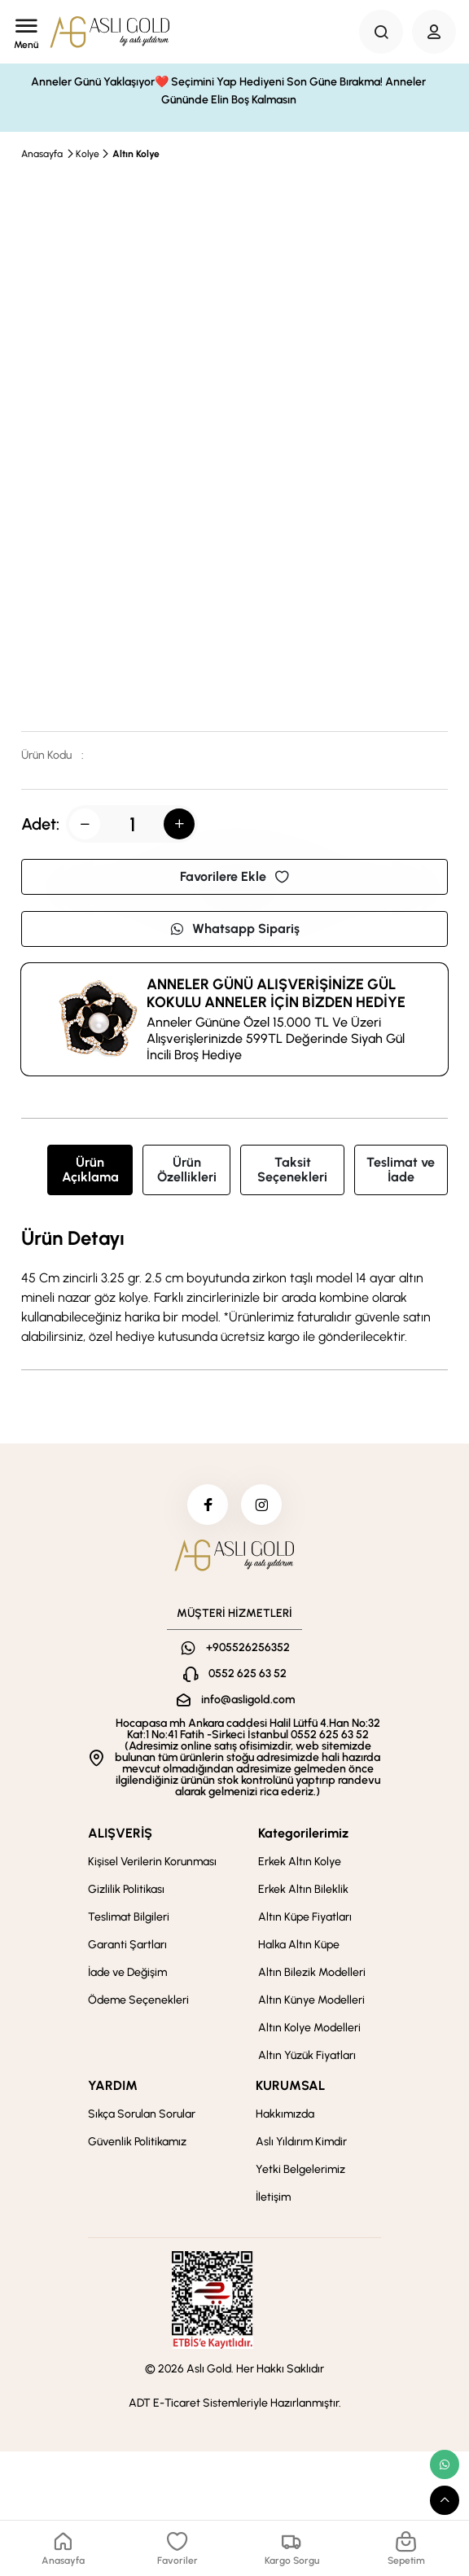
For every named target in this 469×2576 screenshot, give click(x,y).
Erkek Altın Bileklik (303, 1889)
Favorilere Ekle (234, 876)
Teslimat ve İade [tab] (400, 1169)
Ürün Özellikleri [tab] (187, 1169)
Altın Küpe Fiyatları (305, 1917)
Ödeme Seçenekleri (138, 2000)
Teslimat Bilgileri (128, 1917)
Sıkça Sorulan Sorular (141, 2114)
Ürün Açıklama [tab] (90, 1169)
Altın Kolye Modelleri (309, 2028)
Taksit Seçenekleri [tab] (292, 1169)
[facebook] (207, 1504)
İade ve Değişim (127, 1972)
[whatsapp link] (444, 2464)
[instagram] (261, 1504)
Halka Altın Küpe (299, 1945)
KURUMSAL (290, 2085)
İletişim (273, 2197)
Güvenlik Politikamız (137, 2142)
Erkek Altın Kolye (299, 1861)
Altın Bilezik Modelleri (312, 1972)
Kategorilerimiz (303, 1833)
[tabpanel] (234, 1287)
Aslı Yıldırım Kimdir (301, 2142)
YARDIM (113, 2085)
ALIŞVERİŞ (120, 1833)
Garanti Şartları (127, 1945)
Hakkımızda (285, 2114)
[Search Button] (381, 32)
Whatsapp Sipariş (234, 928)
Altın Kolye (136, 154)
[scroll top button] (444, 2500)
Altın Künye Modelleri (311, 2000)
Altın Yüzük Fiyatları (307, 2055)
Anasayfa (42, 154)
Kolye (87, 154)
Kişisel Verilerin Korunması (152, 1861)
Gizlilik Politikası (126, 1889)
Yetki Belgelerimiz (300, 2169)
